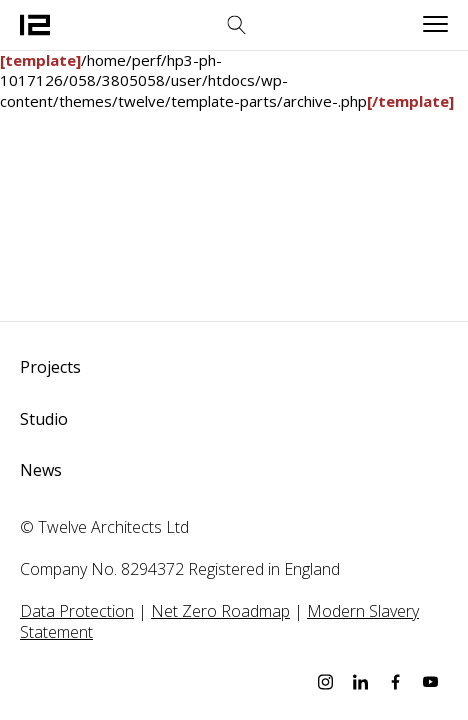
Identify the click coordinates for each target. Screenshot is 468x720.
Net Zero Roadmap (220, 611)
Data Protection (77, 611)
